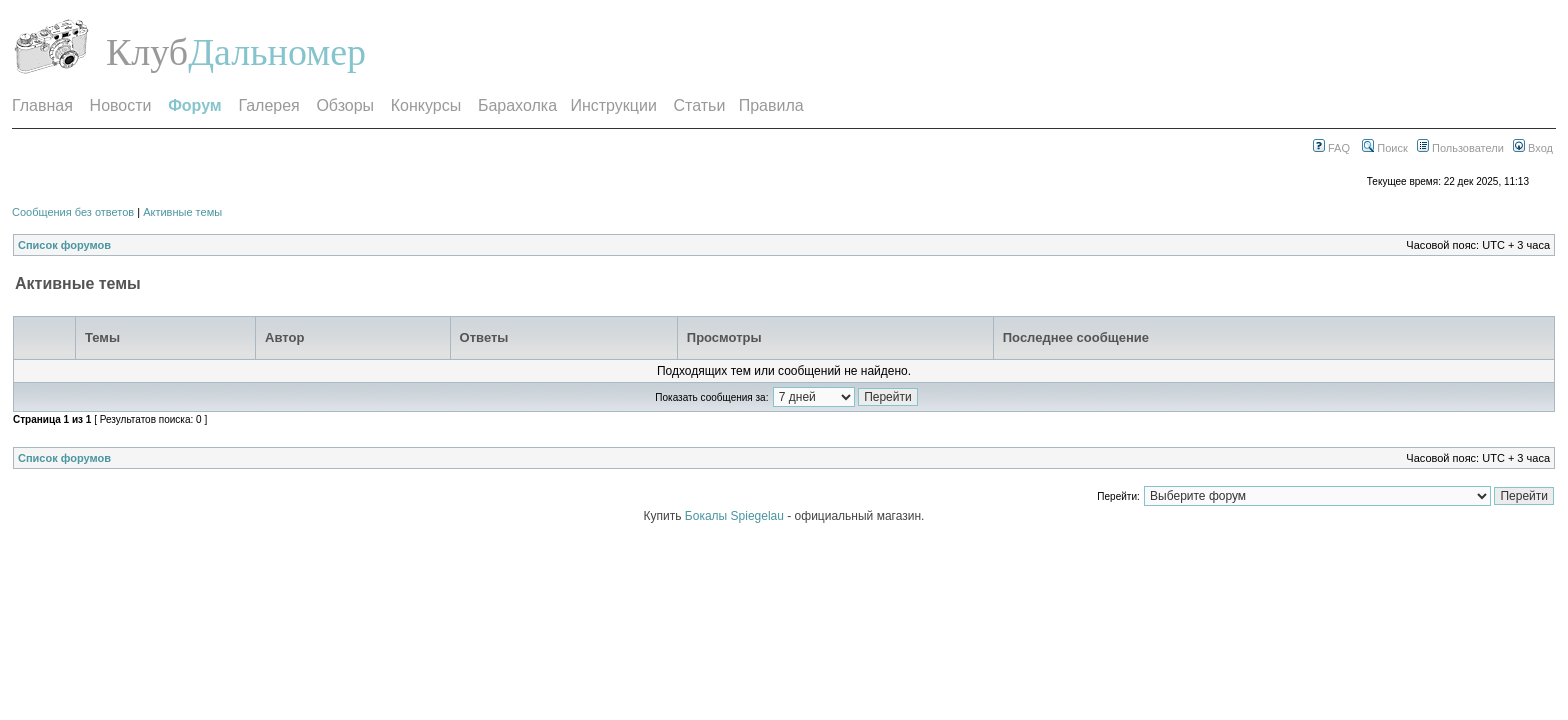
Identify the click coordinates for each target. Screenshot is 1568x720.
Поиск (1385, 148)
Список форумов (64, 245)
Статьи (700, 105)
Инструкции (613, 105)
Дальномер (277, 52)
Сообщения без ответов (73, 212)
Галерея (268, 105)
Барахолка (517, 105)
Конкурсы (426, 105)
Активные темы (182, 212)
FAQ (1331, 148)
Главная (42, 105)
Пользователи (1460, 148)
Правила (771, 105)
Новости (121, 105)
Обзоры (345, 105)
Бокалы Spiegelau (736, 516)
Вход (1533, 148)
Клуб (147, 52)
